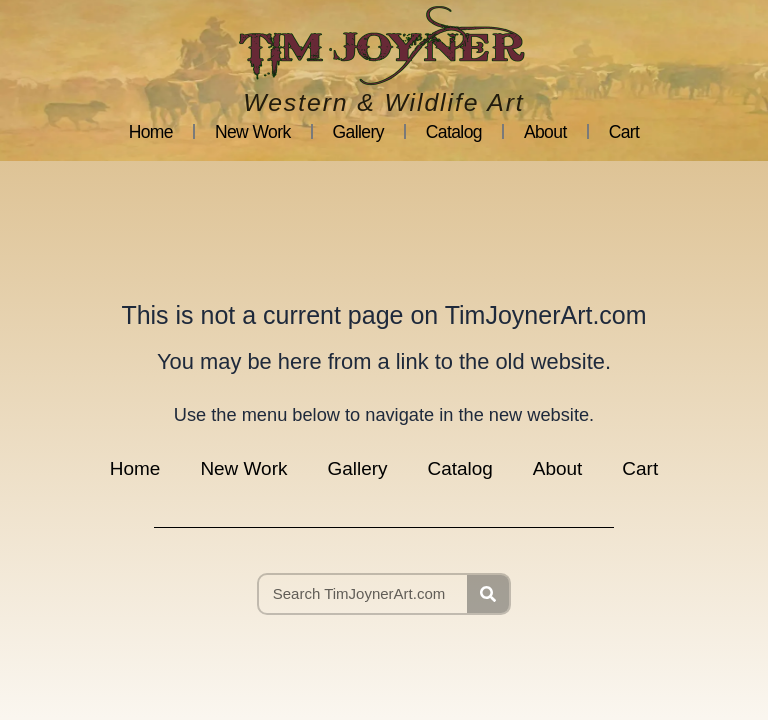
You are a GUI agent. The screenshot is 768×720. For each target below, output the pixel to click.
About (545, 132)
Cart (624, 132)
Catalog (454, 132)
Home (151, 132)
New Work (253, 132)
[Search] (488, 594)
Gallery (358, 132)
